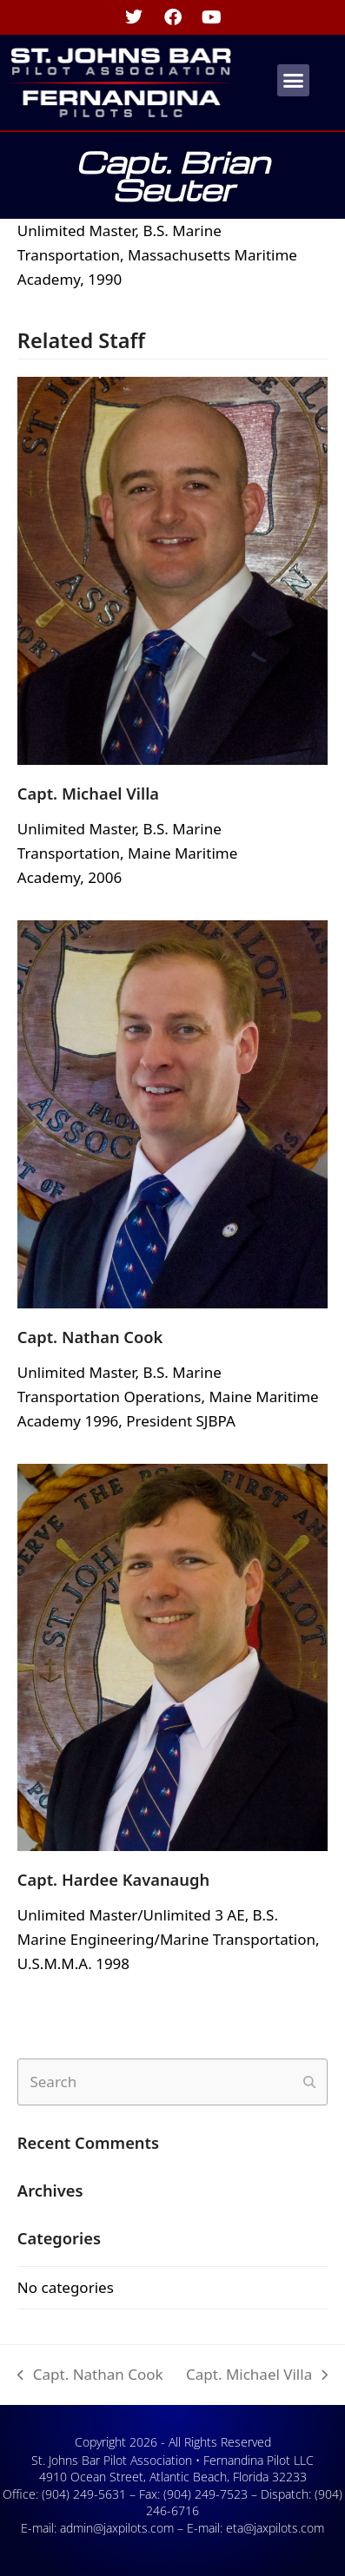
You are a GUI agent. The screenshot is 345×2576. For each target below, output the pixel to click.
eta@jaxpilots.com (275, 2528)
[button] (293, 80)
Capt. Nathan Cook (90, 1336)
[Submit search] (309, 2082)
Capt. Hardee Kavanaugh (113, 1879)
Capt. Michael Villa (88, 793)
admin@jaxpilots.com (117, 2528)
